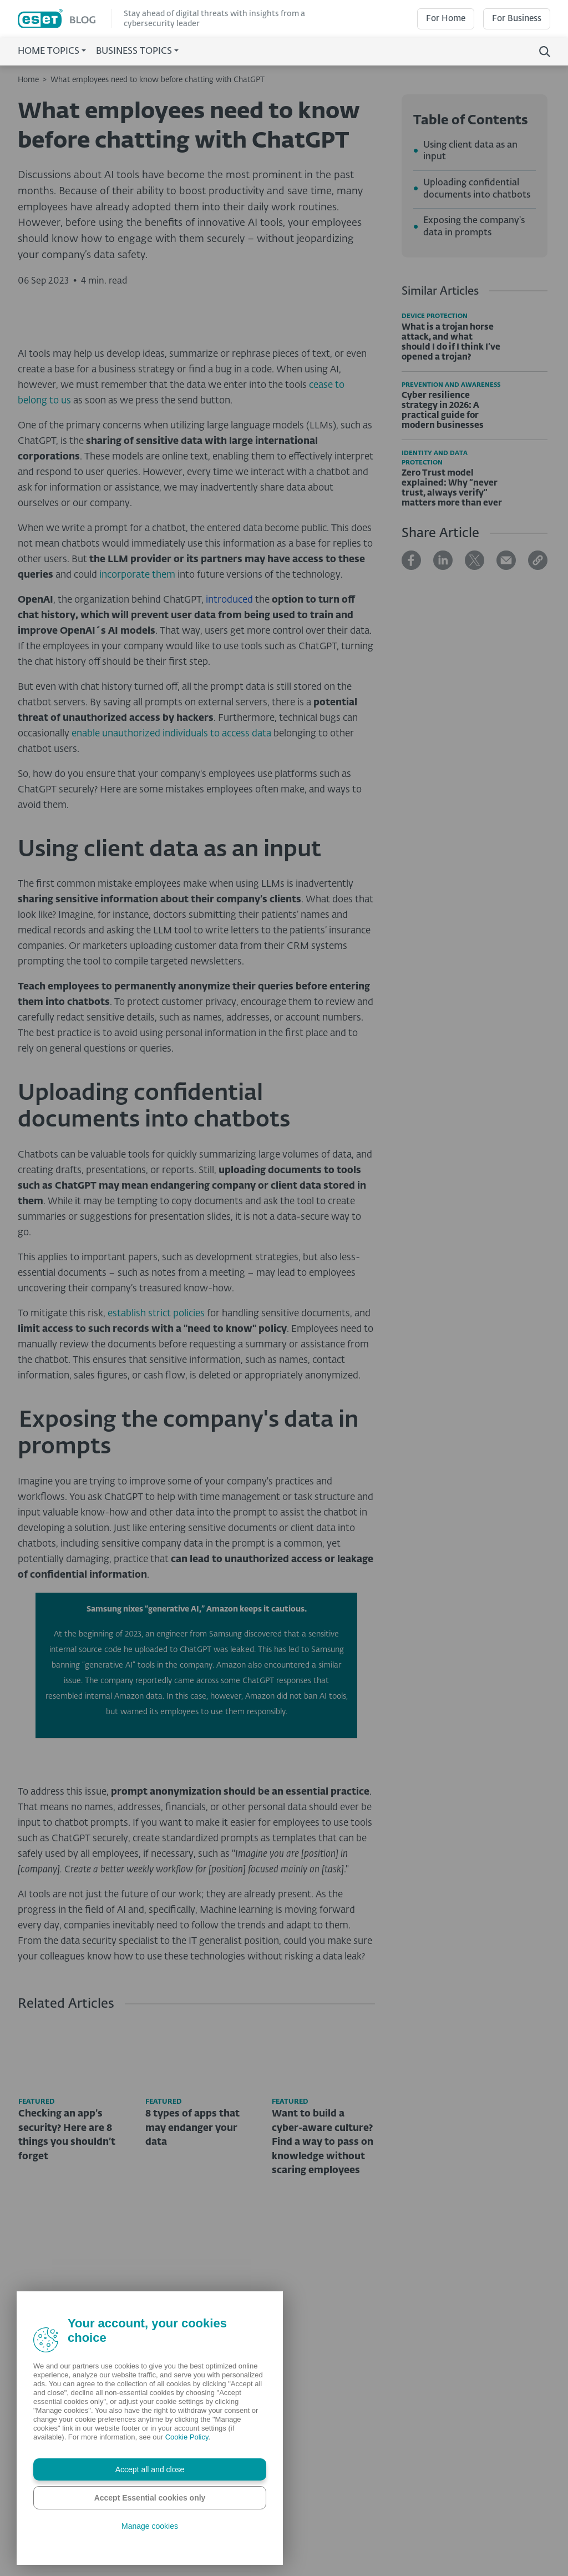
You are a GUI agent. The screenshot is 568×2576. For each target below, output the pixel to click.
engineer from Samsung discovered (219, 1823)
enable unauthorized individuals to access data (171, 923)
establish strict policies (156, 1503)
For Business (516, 18)
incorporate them (137, 764)
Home (28, 80)
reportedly (153, 1869)
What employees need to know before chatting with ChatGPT (157, 80)
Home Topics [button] (48, 51)
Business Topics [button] (134, 51)
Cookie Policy (187, 2437)
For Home (445, 18)
